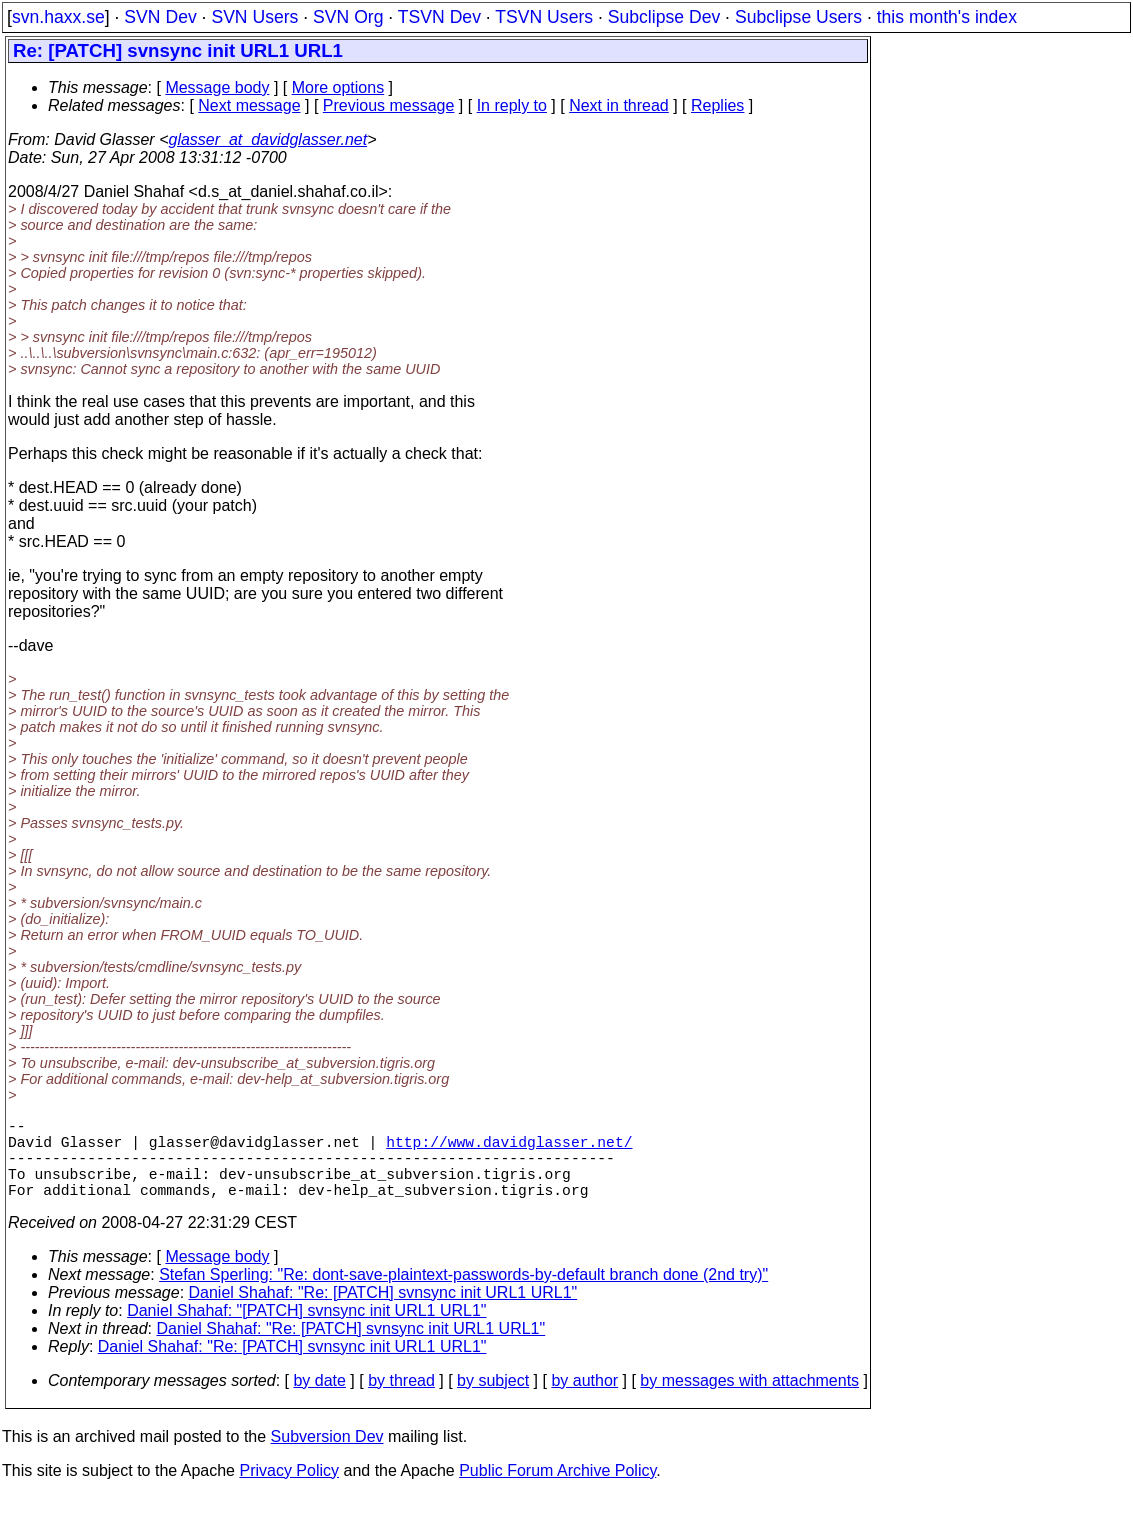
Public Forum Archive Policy (557, 1490)
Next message (249, 105)
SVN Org (348, 17)
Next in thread (619, 105)
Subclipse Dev (664, 17)
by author (584, 1400)
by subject (493, 1400)
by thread (401, 1400)
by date (319, 1400)
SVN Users (254, 17)
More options (338, 87)
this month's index (947, 17)
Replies (717, 105)
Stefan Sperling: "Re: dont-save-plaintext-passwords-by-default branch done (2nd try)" (463, 1294)
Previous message (389, 105)
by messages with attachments (749, 1400)
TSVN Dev (439, 17)
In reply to (512, 105)
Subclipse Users (798, 17)
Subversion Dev (327, 1456)
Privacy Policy (289, 1490)
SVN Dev (160, 17)
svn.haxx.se (58, 17)
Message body (217, 87)
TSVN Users (544, 17)
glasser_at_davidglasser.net (267, 139)
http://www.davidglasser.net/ (509, 1149)
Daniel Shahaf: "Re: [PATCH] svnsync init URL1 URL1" (383, 1312)
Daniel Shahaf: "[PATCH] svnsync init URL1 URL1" (306, 1330)
